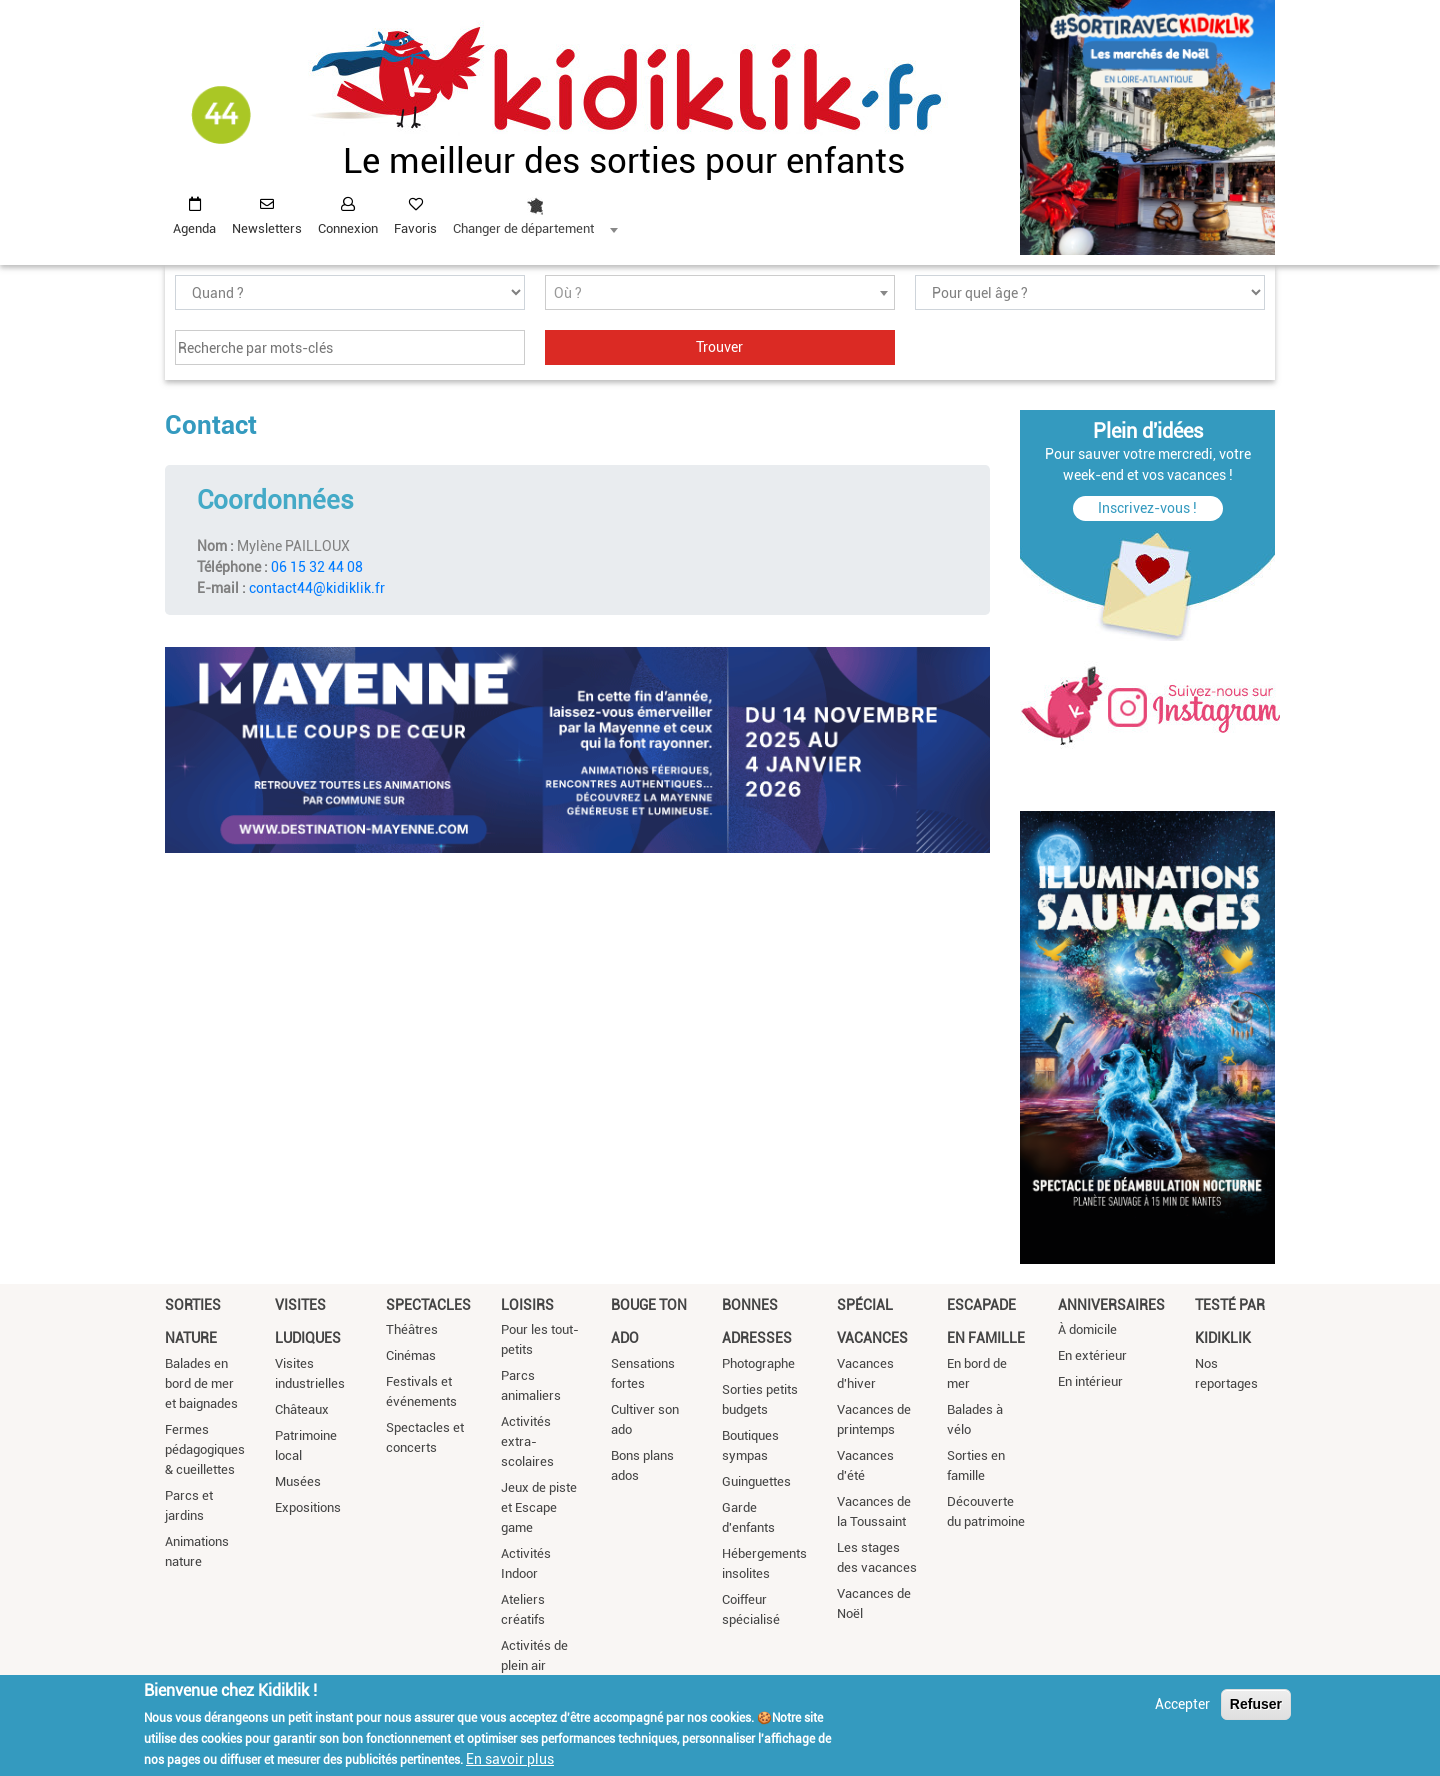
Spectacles (428, 1305)
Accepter (1182, 1704)
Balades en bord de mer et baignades (201, 1383)
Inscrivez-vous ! (1147, 508)
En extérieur (1092, 1355)
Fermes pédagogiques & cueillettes (205, 1449)
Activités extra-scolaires (527, 1441)
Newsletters (267, 228)
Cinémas (411, 1355)
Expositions (308, 1507)
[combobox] (535, 211)
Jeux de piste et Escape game (539, 1507)
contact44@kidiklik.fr (317, 588)
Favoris (415, 228)
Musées (298, 1481)
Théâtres (412, 1329)
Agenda (194, 228)
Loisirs (527, 1305)
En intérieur (1090, 1381)
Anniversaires (1111, 1305)
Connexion (348, 228)
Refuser (1256, 1704)
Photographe (758, 1363)
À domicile (1087, 1329)
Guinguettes (756, 1481)
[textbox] (720, 293)
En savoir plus (510, 1759)
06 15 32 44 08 (317, 567)
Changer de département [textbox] (523, 228)
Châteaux (302, 1409)
